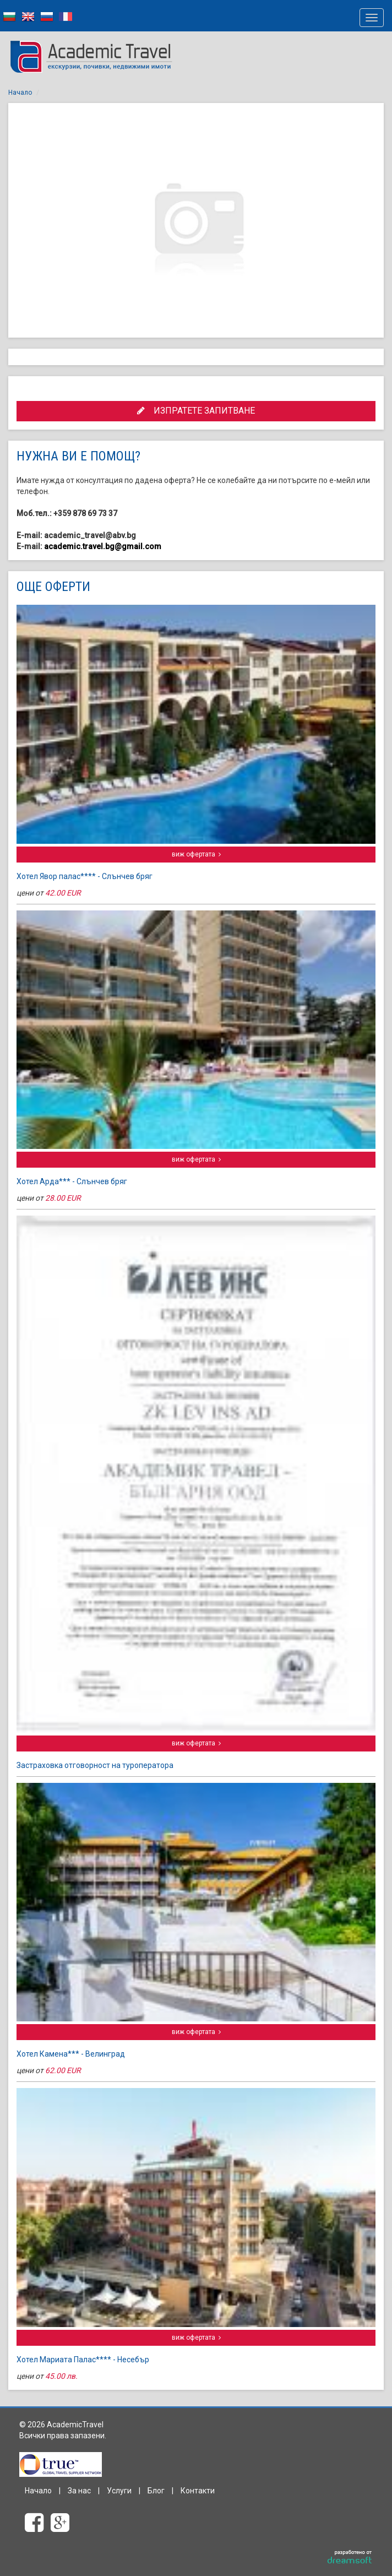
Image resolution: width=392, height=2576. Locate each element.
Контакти (198, 2490)
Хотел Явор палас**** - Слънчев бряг (85, 876)
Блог (156, 2490)
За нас (79, 2490)
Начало (20, 92)
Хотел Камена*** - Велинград (71, 2053)
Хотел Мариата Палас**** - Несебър (83, 2359)
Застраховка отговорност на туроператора (95, 1765)
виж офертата (196, 854)
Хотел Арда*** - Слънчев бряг (72, 1181)
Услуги (119, 2490)
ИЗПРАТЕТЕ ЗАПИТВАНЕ (196, 410)
